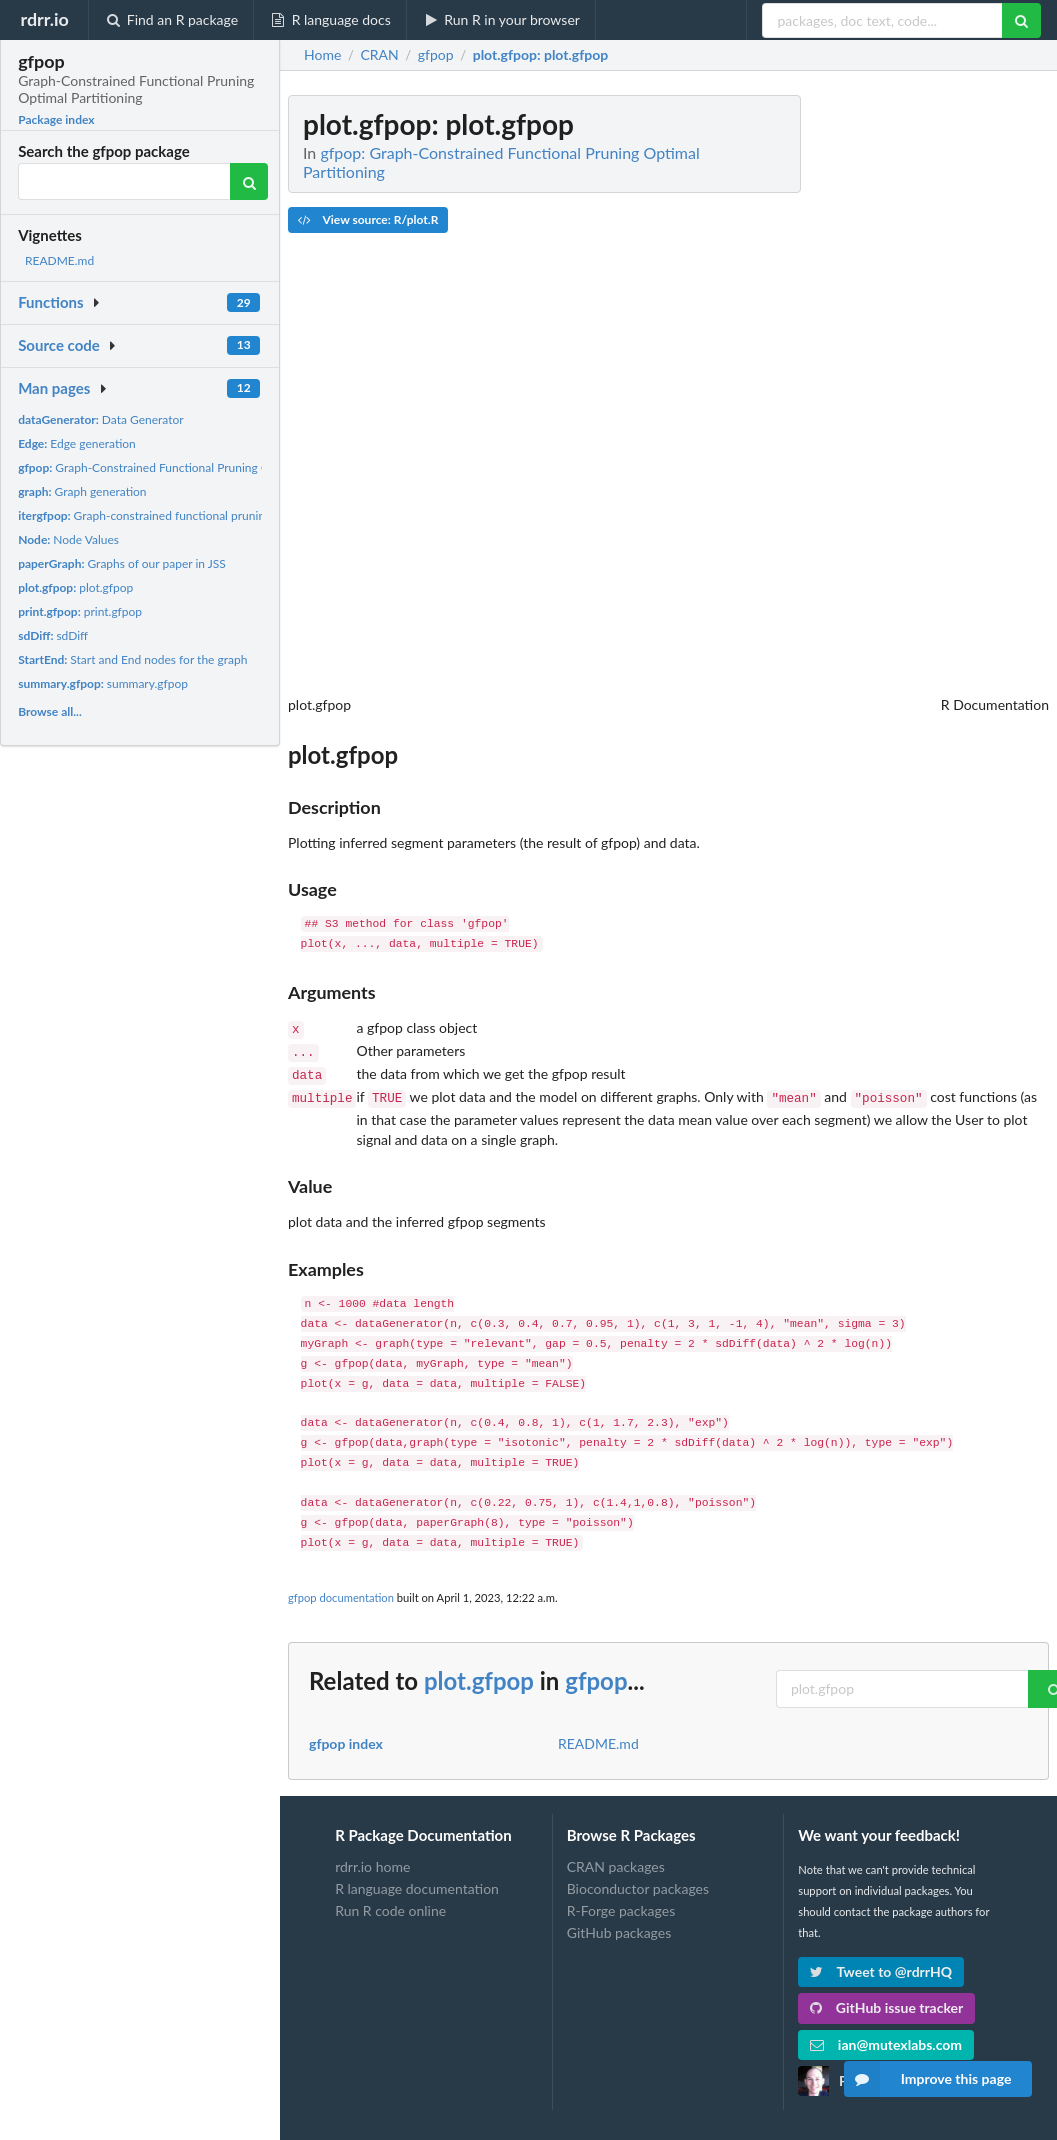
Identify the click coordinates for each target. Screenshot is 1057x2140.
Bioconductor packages (638, 1880)
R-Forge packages (621, 1902)
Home (322, 55)
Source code (59, 345)
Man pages (54, 388)
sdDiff (53, 635)
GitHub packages (619, 1924)
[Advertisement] (899, 395)
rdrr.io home (372, 1859)
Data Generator (101, 419)
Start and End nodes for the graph (132, 659)
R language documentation (417, 1880)
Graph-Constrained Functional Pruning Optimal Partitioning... (197, 467)
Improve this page (928, 2079)
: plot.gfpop (540, 55)
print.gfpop (80, 611)
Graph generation (82, 491)
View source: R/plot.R (368, 219)
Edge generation (77, 443)
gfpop (596, 1672)
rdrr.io (44, 19)
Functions (50, 302)
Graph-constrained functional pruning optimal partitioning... (202, 515)
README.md (59, 260)
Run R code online (390, 1902)
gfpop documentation (341, 1589)
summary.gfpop (103, 683)
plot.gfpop (75, 587)
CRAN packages (616, 1859)
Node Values (68, 539)
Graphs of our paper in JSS (122, 563)
